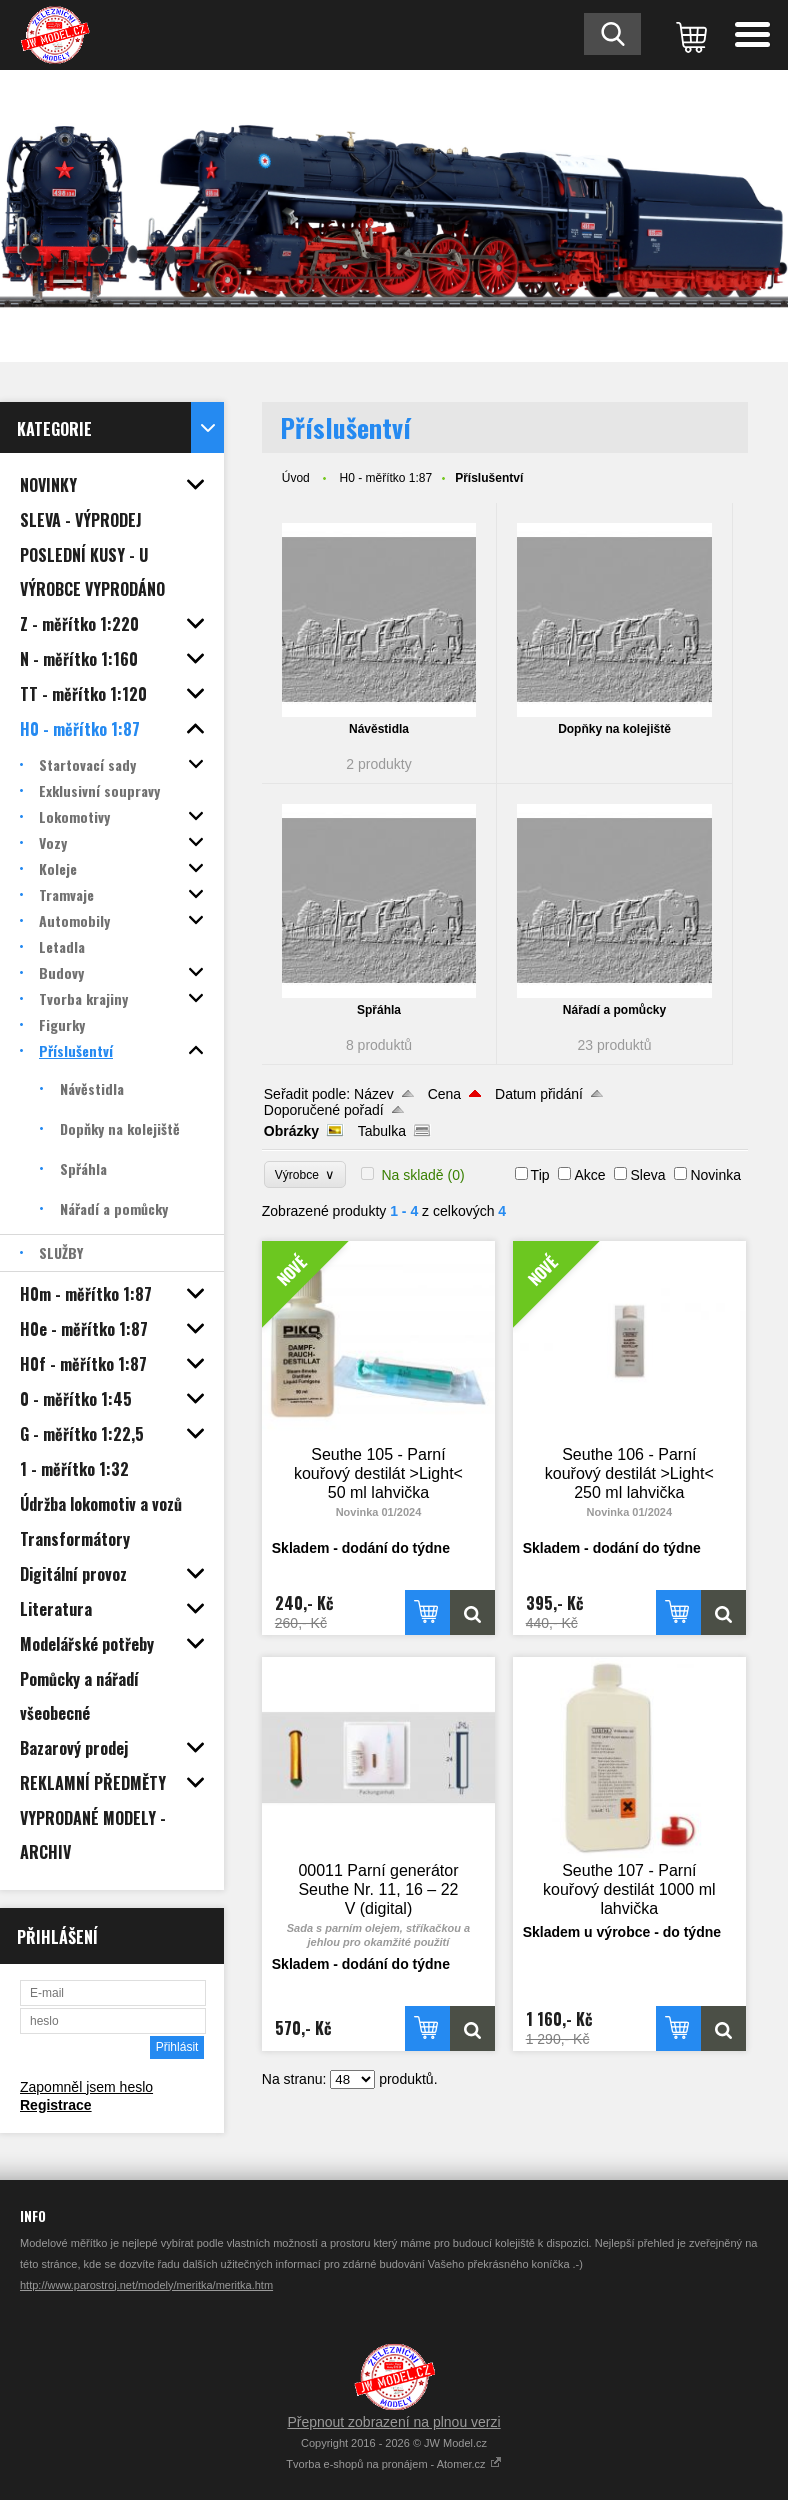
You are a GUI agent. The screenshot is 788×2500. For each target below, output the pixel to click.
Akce (589, 1175)
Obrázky (291, 1131)
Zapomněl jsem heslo (86, 2087)
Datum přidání (539, 1094)
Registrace (56, 2105)
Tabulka (382, 1131)
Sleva (647, 1175)
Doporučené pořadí (324, 1110)
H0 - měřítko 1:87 (385, 478)
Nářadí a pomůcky (614, 1010)
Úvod (296, 478)
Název (374, 1094)
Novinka (715, 1175)
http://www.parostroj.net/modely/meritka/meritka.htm (146, 2285)
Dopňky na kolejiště (614, 729)
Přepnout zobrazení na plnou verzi (393, 2422)
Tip (540, 1175)
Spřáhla (379, 1010)
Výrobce (305, 1174)
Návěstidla (379, 729)
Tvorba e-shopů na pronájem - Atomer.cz (393, 2464)
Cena (444, 1094)
